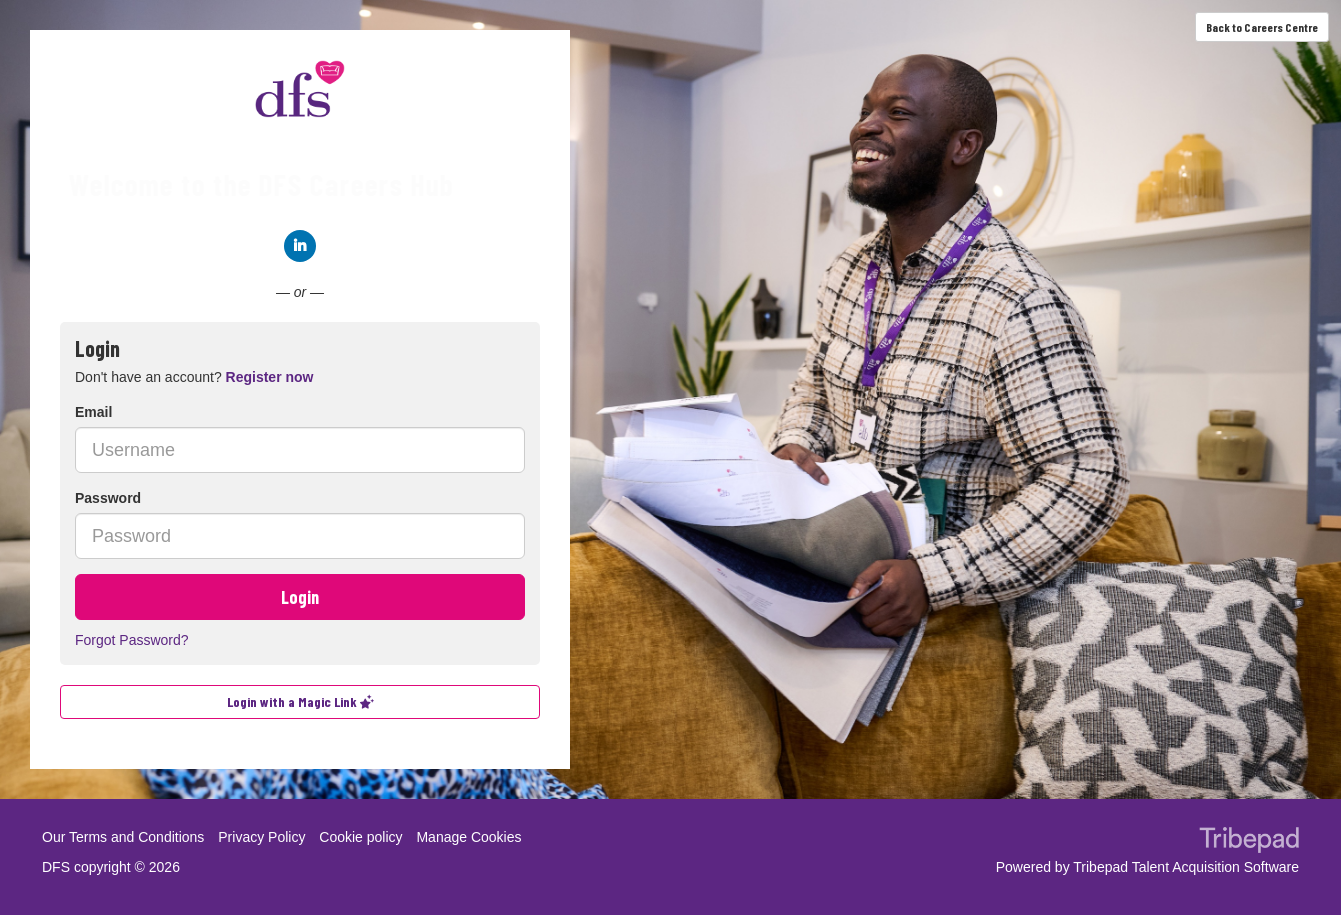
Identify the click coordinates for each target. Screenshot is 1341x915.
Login (300, 597)
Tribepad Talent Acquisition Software (1186, 867)
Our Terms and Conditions (123, 837)
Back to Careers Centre (1262, 27)
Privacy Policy (261, 837)
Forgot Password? (132, 640)
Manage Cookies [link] (468, 837)
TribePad (1249, 842)
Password (108, 498)
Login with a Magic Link (300, 701)
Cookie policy (360, 837)
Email (93, 412)
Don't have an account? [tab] (194, 377)
